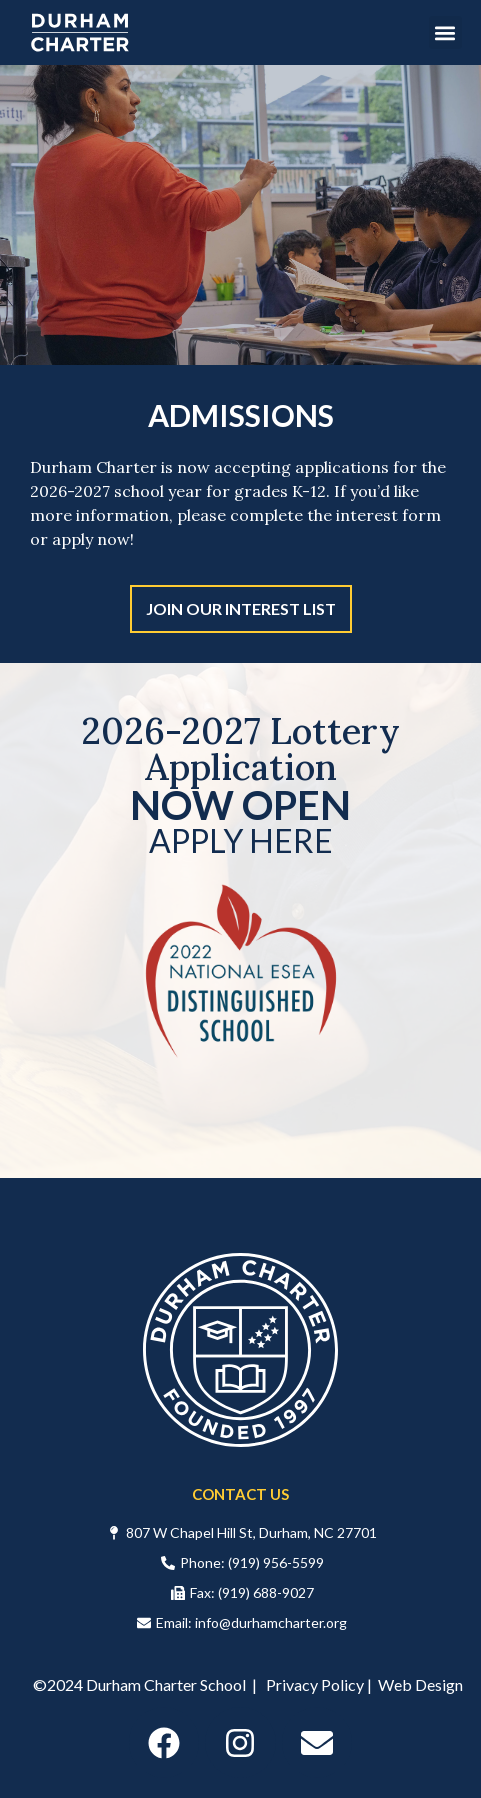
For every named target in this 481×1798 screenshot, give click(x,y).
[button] (445, 32)
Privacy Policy (315, 1684)
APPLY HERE (241, 840)
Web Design (420, 1684)
